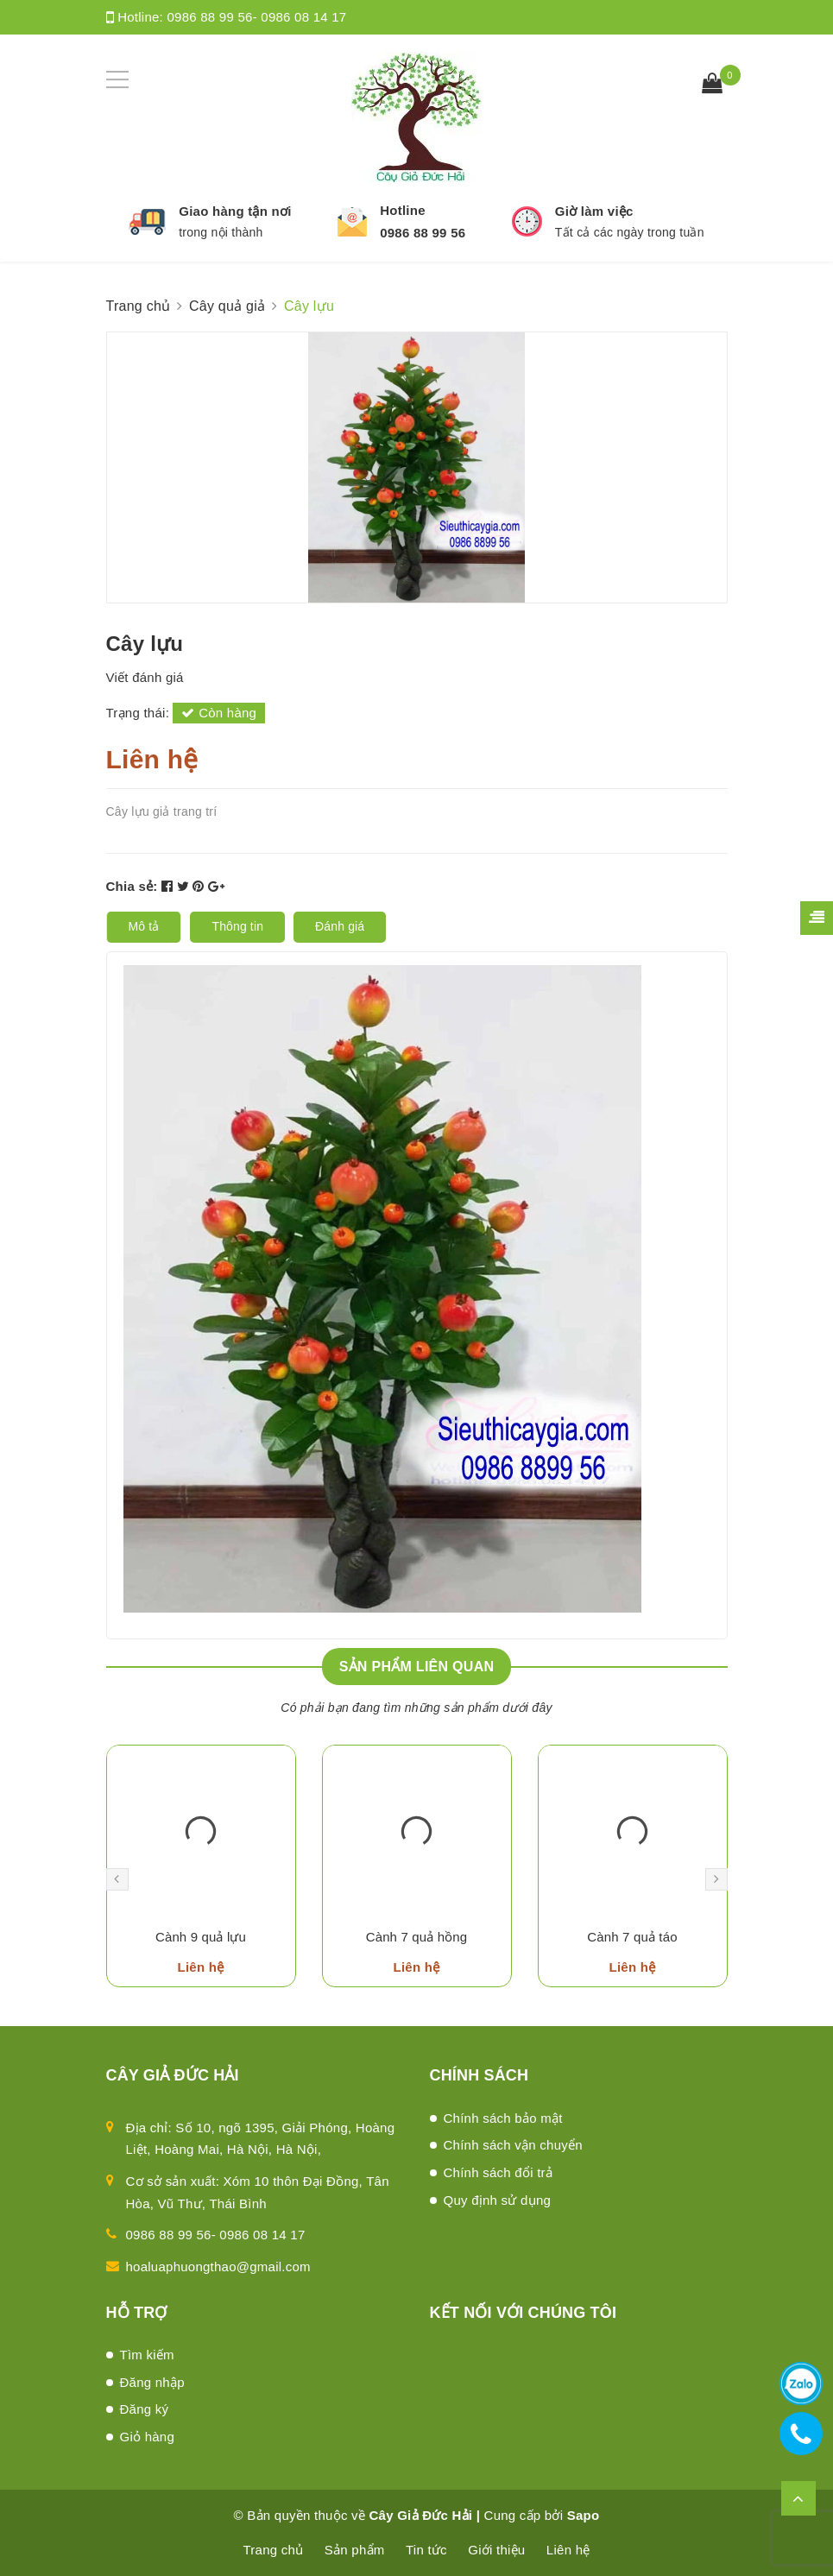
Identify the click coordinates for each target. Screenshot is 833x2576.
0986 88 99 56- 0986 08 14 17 (256, 16)
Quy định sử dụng (498, 2200)
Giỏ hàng (147, 2436)
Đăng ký (144, 2409)
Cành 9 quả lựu (200, 1936)
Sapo (583, 2515)
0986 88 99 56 (422, 232)
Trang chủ (273, 2549)
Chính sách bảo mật (503, 2118)
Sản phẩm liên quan (417, 1666)
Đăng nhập (152, 2382)
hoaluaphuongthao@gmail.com (218, 2266)
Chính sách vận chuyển (513, 2144)
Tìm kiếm (147, 2354)
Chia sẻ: (132, 886)
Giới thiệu (496, 2549)
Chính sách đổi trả (498, 2172)
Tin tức (426, 2549)
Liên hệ (568, 2549)
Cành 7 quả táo (632, 1936)
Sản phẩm (355, 2549)
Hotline (403, 210)
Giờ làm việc (594, 211)
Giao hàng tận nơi (235, 211)
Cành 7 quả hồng (417, 1936)
